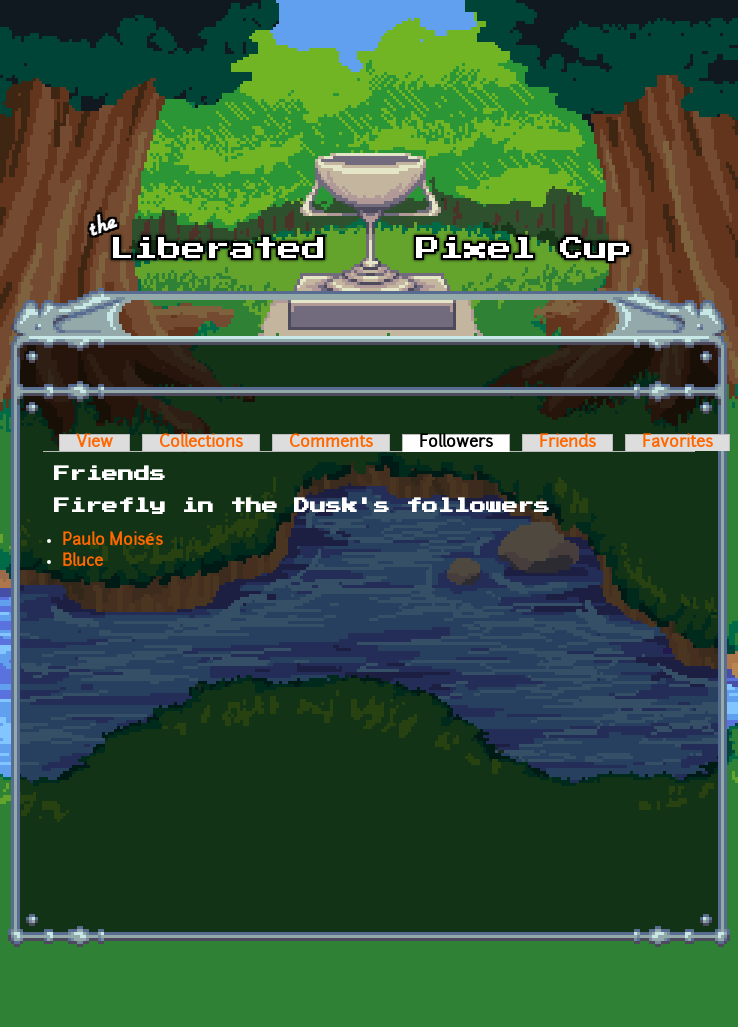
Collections (201, 443)
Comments (331, 443)
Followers (464, 443)
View (94, 443)
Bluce (82, 562)
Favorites (677, 443)
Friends (567, 443)
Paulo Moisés (112, 541)
